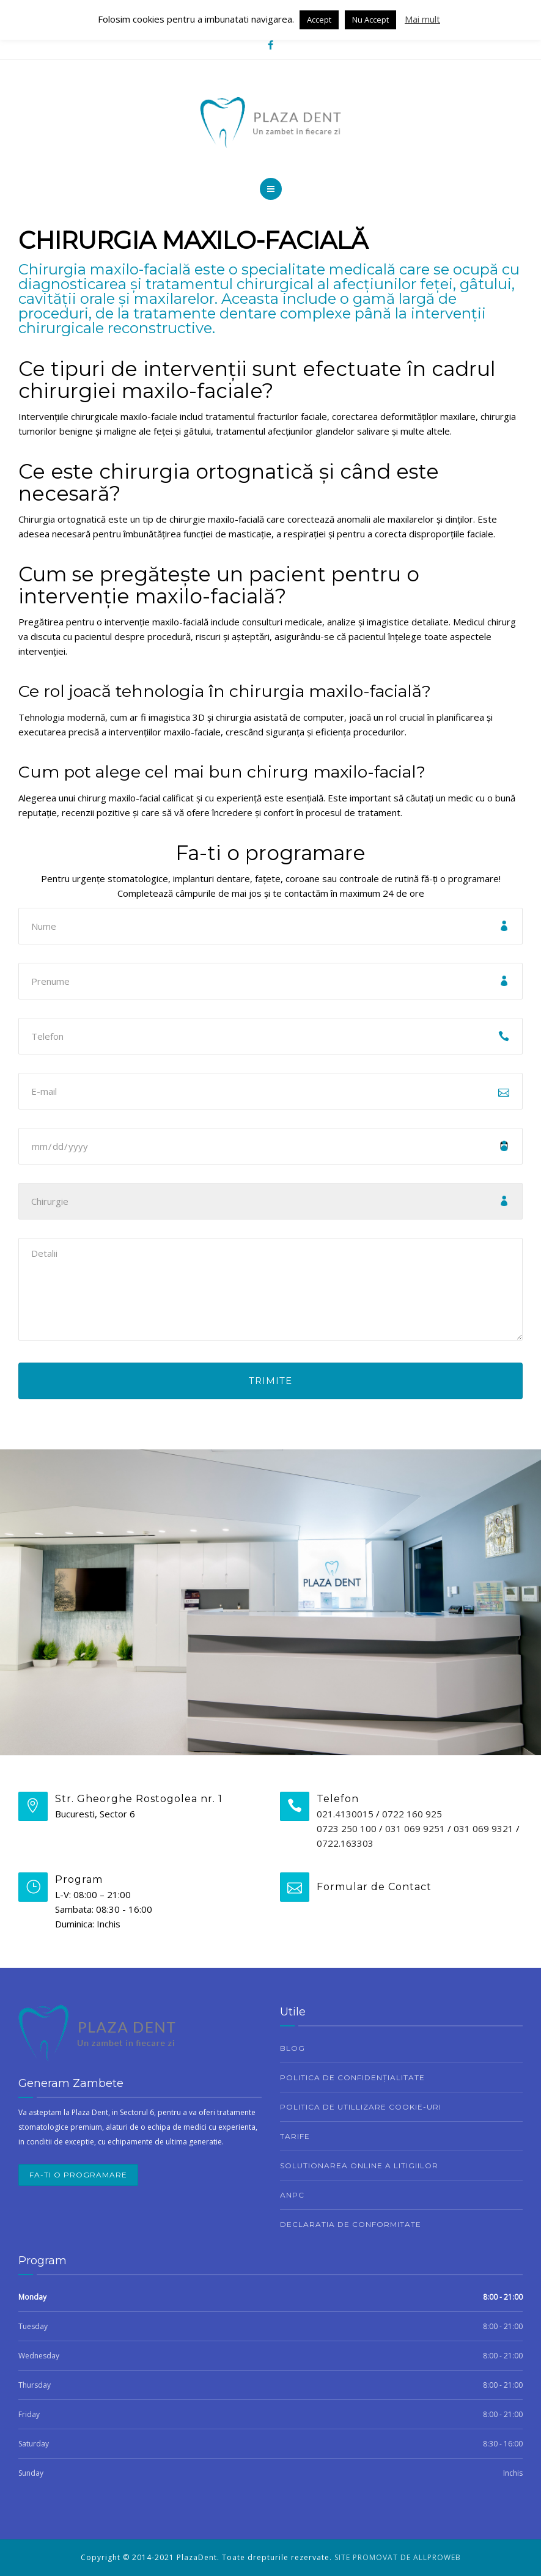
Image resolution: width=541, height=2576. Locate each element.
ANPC (292, 2194)
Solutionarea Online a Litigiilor (359, 2165)
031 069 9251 (415, 1828)
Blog (292, 2048)
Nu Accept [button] (370, 19)
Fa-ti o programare (78, 2174)
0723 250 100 (347, 1828)
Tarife (295, 2136)
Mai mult (422, 19)
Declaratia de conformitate (350, 2224)
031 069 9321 (483, 1828)
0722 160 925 (412, 1814)
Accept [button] (319, 19)
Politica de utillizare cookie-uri (360, 2106)
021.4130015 (345, 1814)
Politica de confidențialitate (352, 2077)
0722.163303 (345, 1843)
